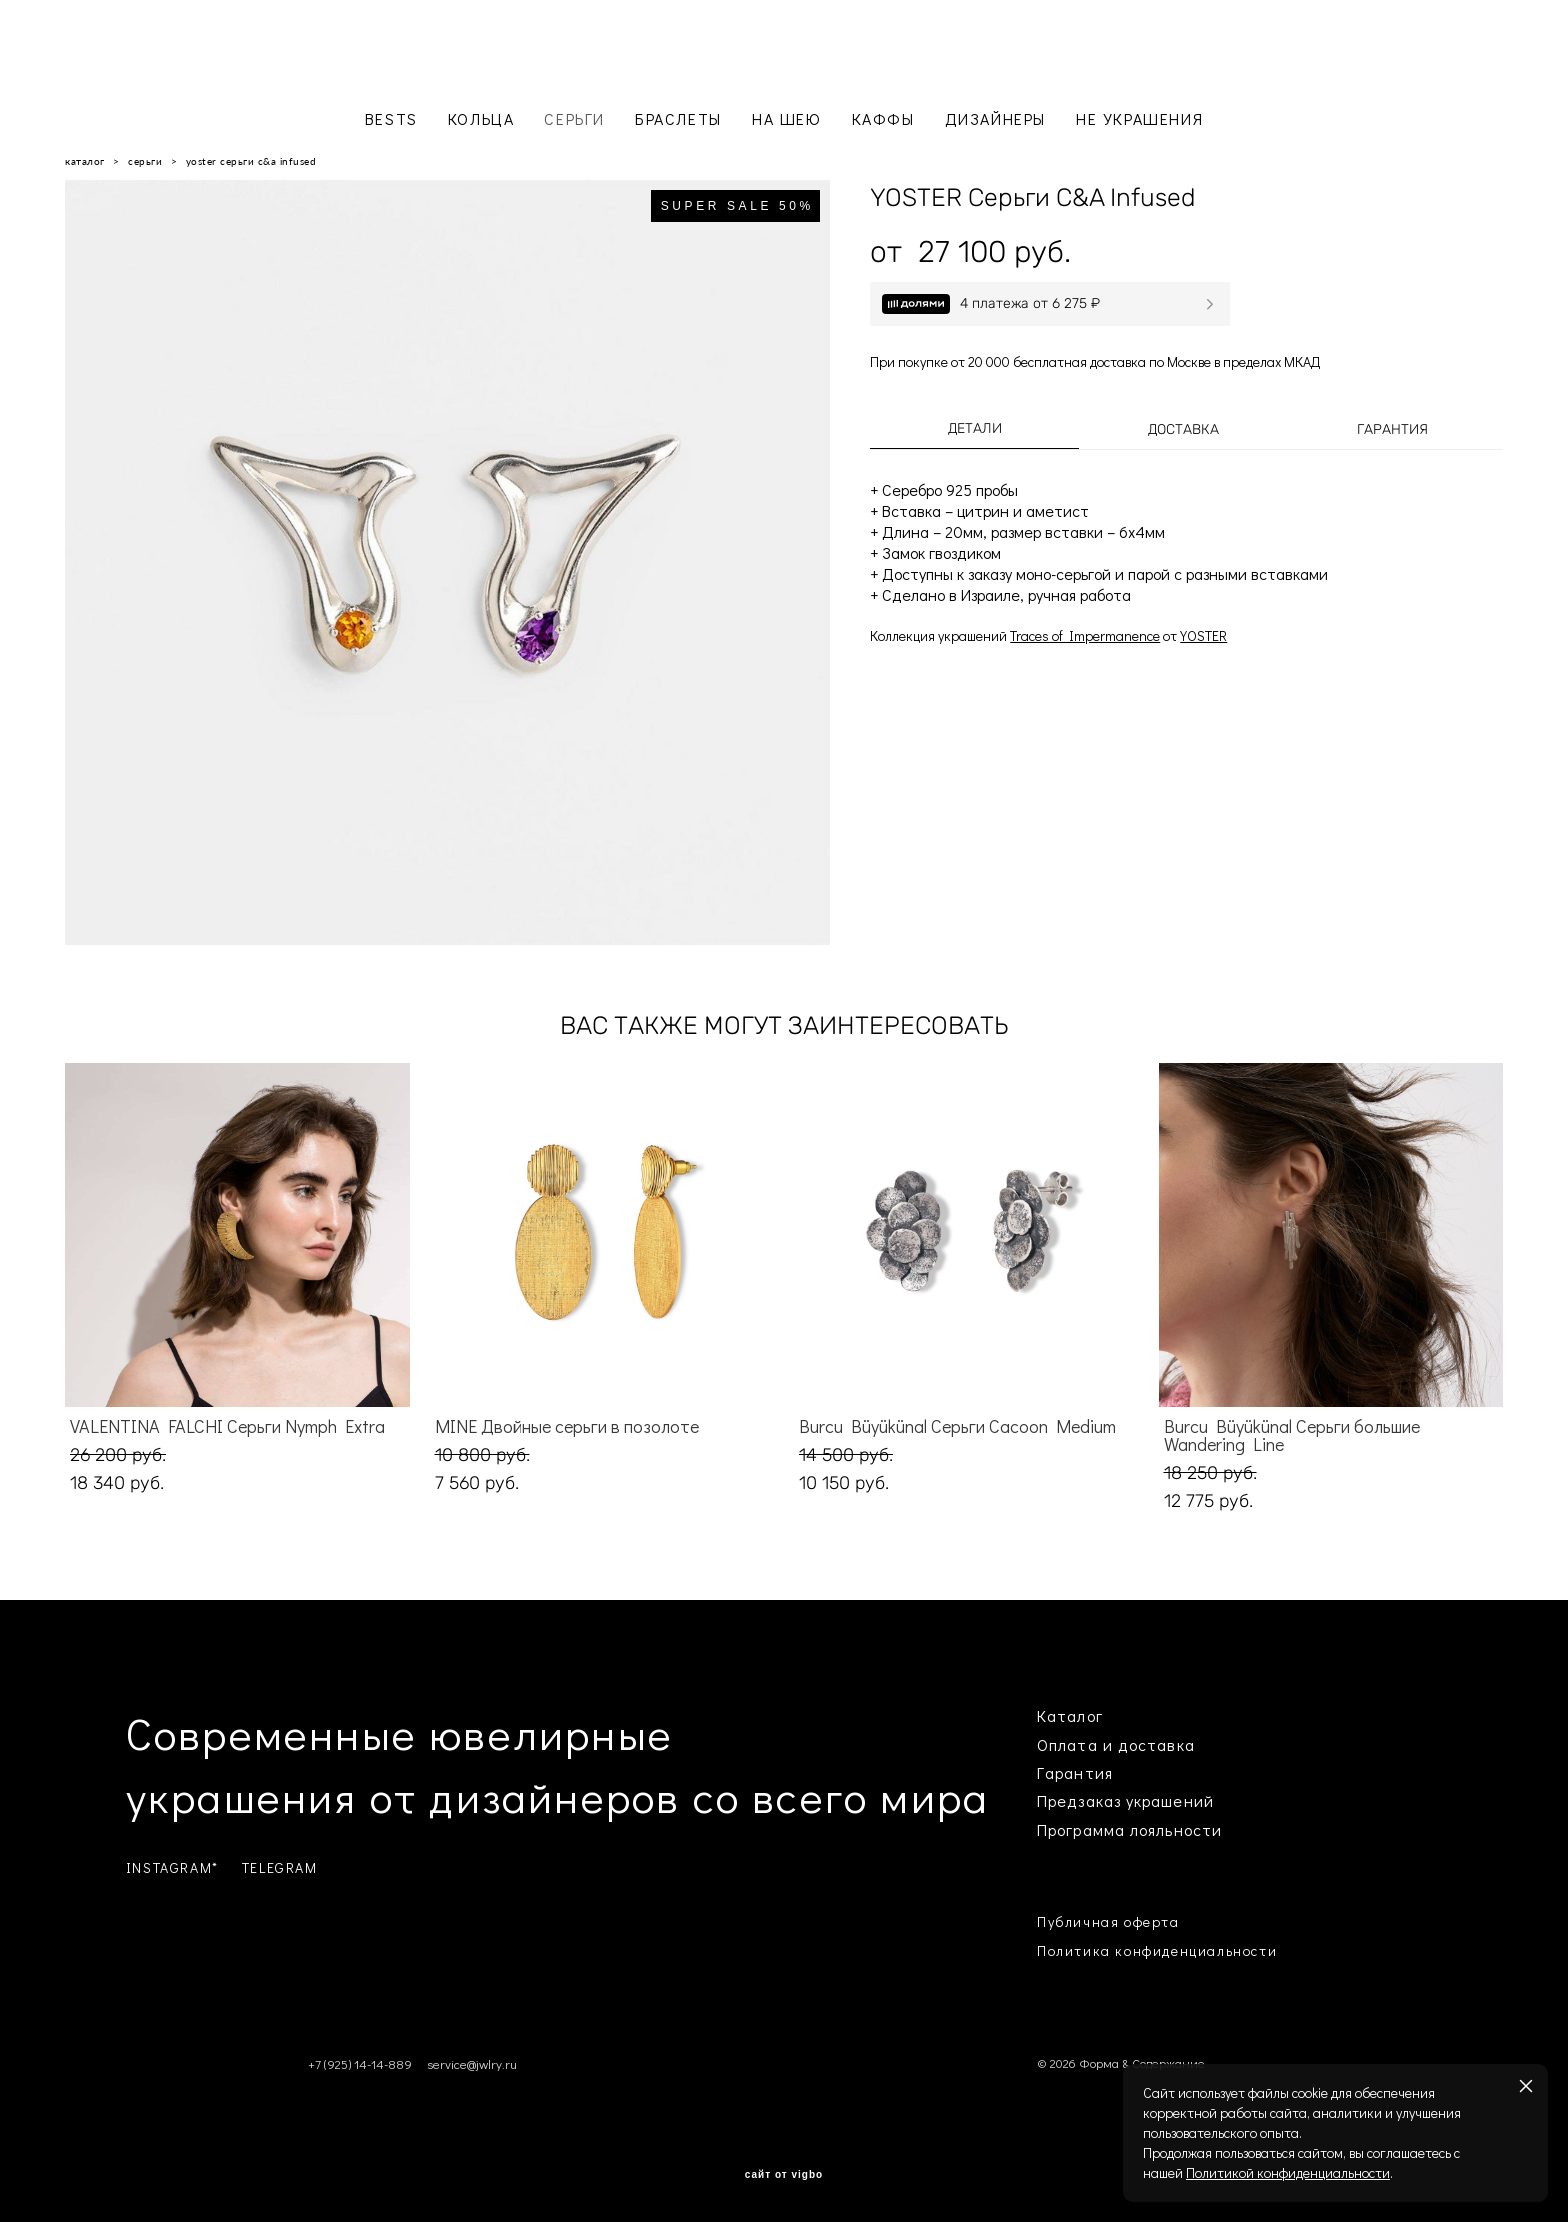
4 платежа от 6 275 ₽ (1030, 303)
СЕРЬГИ (574, 118)
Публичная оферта (1108, 1921)
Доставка (1183, 429)
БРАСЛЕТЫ (678, 118)
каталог (85, 161)
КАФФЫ (883, 118)
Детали (975, 428)
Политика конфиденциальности (1157, 1950)
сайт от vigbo (784, 2175)
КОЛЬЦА (481, 118)
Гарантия (1392, 429)
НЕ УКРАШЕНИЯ (1139, 118)
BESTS (391, 118)
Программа (1081, 1829)
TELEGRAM (280, 1867)
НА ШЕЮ (787, 118)
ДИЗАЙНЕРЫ (995, 118)
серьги (145, 161)
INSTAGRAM (169, 1867)
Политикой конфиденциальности (1288, 2172)
